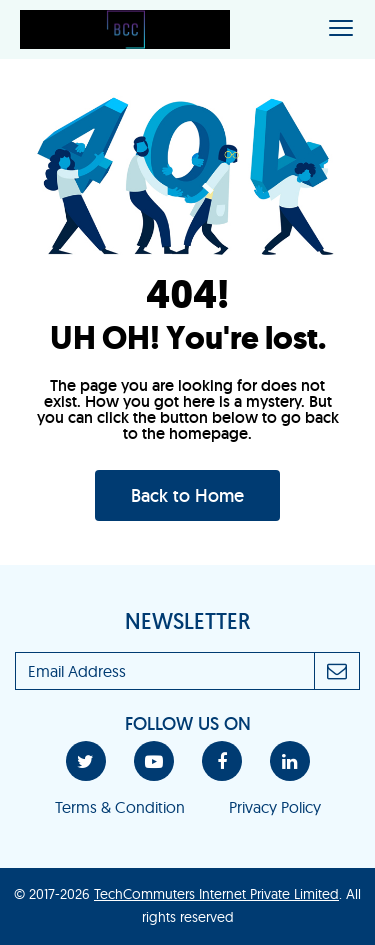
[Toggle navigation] (341, 29)
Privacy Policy (275, 807)
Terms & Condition (120, 807)
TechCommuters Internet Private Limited (216, 894)
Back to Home (187, 495)
